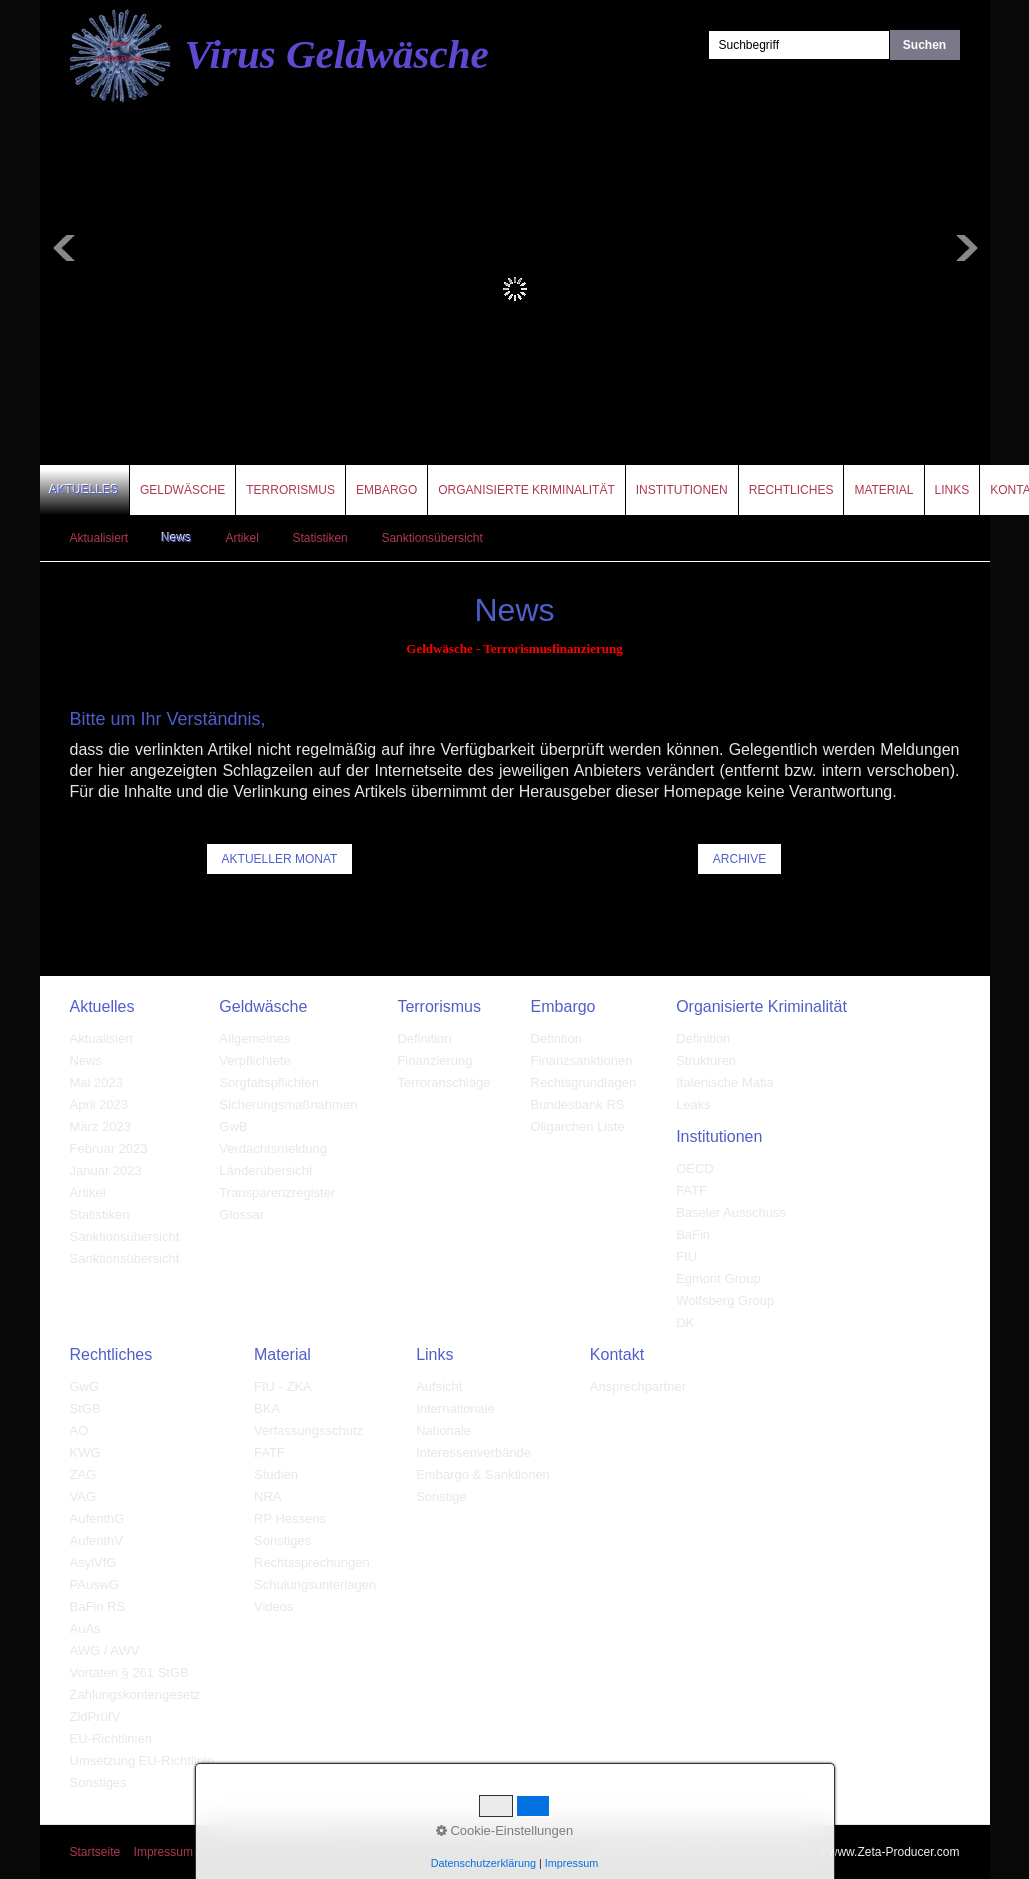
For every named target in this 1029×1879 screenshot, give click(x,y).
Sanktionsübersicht (431, 538)
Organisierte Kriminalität (526, 490)
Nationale (443, 1430)
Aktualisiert (99, 538)
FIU (686, 1256)
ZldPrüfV (95, 1716)
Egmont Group (718, 1278)
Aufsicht (439, 1386)
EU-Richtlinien (111, 1738)
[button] (280, 859)
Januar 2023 (106, 1170)
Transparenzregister (277, 1192)
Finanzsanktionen (582, 1060)
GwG (85, 1386)
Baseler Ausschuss (731, 1212)
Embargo (386, 490)
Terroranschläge (443, 1082)
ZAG (83, 1474)
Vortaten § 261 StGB (129, 1672)
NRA (267, 1496)
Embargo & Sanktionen (483, 1474)
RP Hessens (290, 1518)
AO (79, 1430)
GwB (233, 1126)
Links (952, 490)
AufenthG (97, 1518)
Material (883, 490)
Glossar (241, 1214)
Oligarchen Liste (578, 1126)
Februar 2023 (109, 1148)
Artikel (241, 538)
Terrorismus (290, 490)
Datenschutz (305, 1852)
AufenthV (97, 1540)
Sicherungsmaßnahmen (288, 1104)
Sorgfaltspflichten (269, 1082)
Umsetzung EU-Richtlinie (142, 1760)
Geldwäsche (182, 490)
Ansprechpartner (638, 1386)
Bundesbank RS (578, 1104)
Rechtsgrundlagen (584, 1082)
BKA (267, 1408)
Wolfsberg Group (725, 1300)
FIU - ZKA (283, 1386)
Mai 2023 (96, 1082)
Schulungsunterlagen (315, 1584)
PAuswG (95, 1584)
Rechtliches (791, 490)
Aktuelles (84, 490)
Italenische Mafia (725, 1082)
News (177, 538)
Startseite (95, 1852)
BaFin (693, 1234)
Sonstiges (98, 1782)
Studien (276, 1474)
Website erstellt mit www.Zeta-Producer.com (841, 1852)
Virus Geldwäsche (337, 54)
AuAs (85, 1628)
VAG (83, 1496)
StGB (85, 1408)
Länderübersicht (265, 1170)
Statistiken (319, 538)
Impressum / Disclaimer (196, 1852)
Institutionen (682, 490)
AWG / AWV (105, 1650)
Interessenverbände (473, 1452)
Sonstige (441, 1496)
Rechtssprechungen (312, 1562)
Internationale (455, 1408)
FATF (691, 1190)
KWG (85, 1452)
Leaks (693, 1104)
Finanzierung (434, 1060)
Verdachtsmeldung (273, 1148)
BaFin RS (98, 1606)
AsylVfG (93, 1562)
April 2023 (99, 1104)
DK (685, 1322)
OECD (695, 1168)
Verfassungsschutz (308, 1430)
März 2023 (100, 1126)
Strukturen (706, 1060)
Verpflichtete (255, 1060)
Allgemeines (254, 1038)
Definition (424, 1038)
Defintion (556, 1038)
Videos (274, 1606)
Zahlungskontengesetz (135, 1694)
